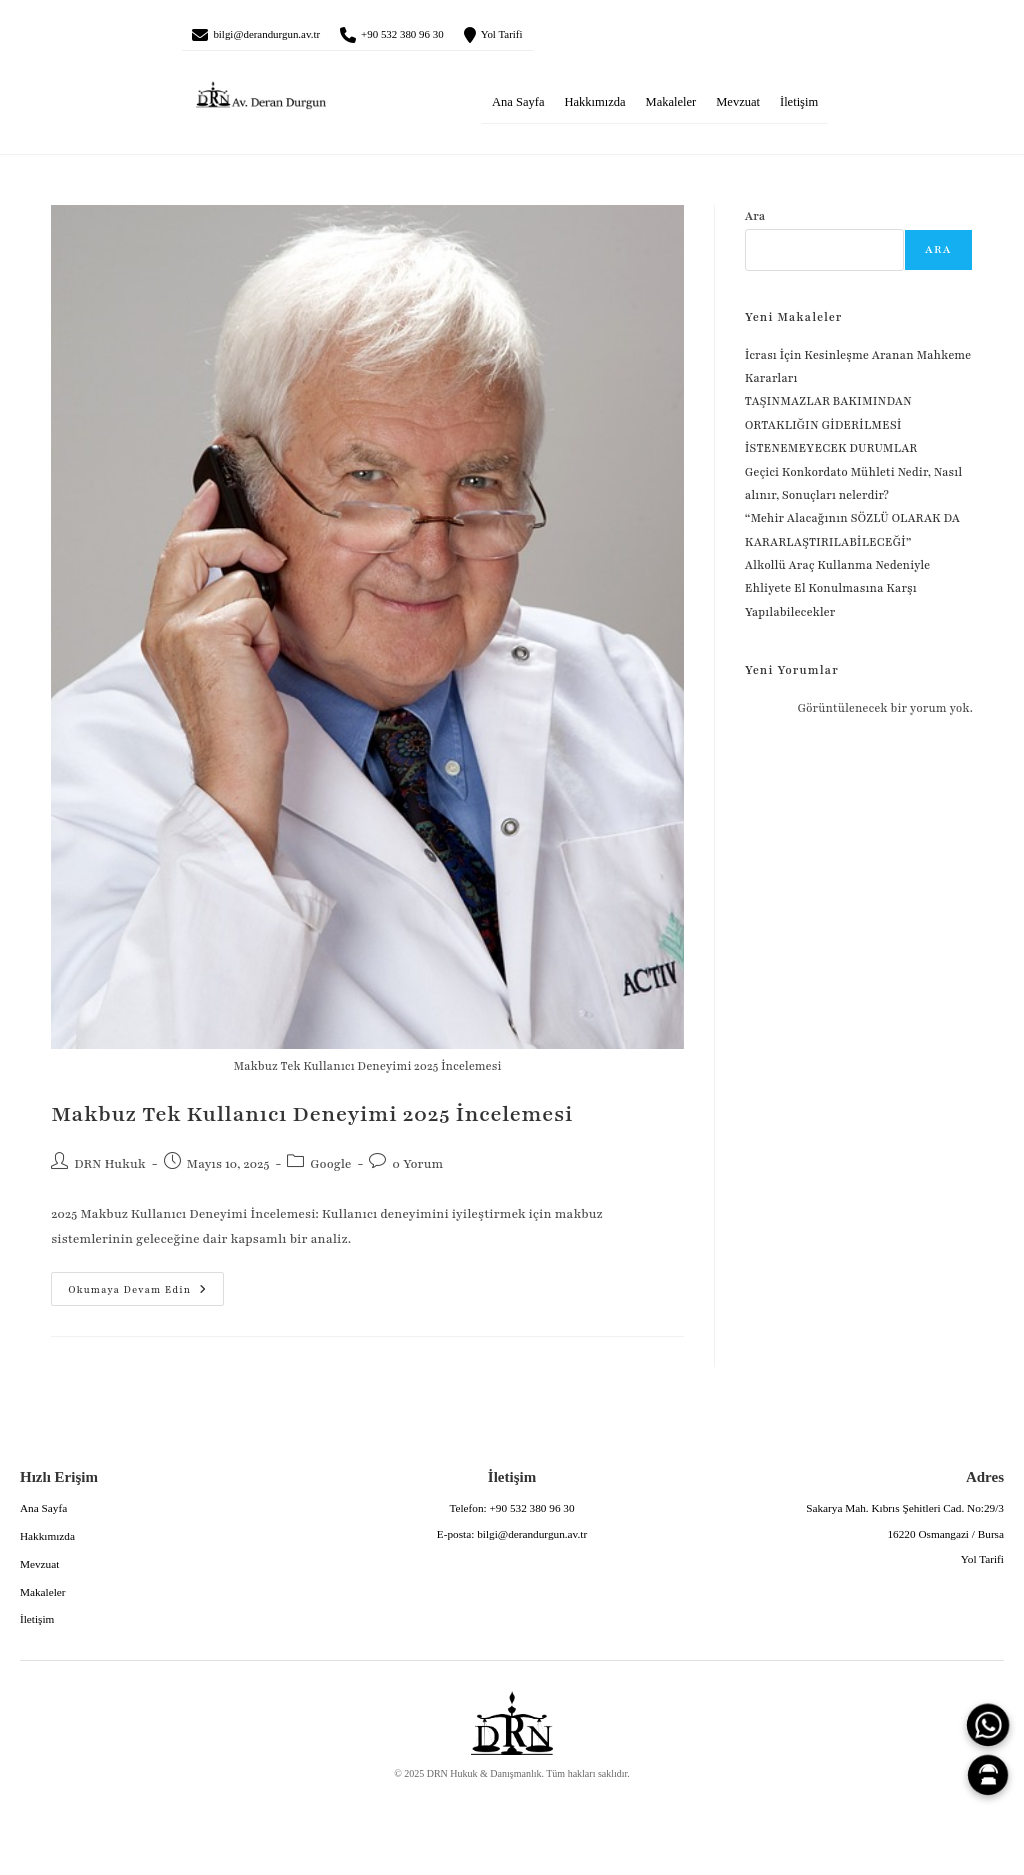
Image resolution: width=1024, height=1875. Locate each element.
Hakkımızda (594, 109)
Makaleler (671, 109)
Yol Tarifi (590, 38)
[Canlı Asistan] (988, 1775)
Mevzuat (738, 109)
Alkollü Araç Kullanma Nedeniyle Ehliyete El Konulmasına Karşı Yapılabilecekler (838, 595)
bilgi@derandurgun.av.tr (289, 38)
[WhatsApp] (988, 1725)
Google (330, 1171)
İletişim (799, 109)
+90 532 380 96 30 (463, 38)
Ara (755, 224)
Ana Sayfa (518, 109)
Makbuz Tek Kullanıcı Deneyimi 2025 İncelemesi (312, 1122)
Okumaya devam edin (129, 1292)
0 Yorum (417, 1171)
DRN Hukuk (110, 1171)
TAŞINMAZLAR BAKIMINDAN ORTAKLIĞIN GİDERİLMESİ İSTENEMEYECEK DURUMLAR (832, 432)
